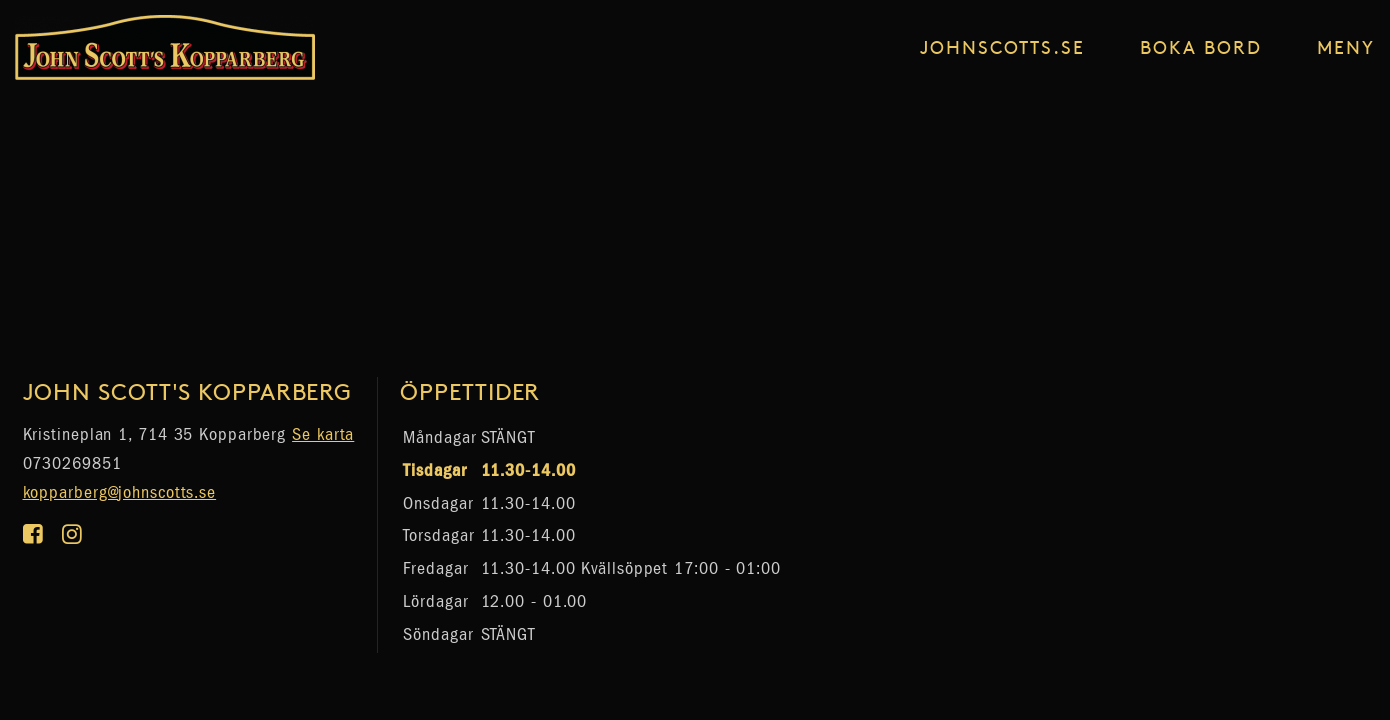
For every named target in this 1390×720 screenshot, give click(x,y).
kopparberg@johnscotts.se (120, 492)
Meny (1346, 46)
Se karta (323, 434)
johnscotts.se (1002, 46)
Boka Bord (1201, 46)
